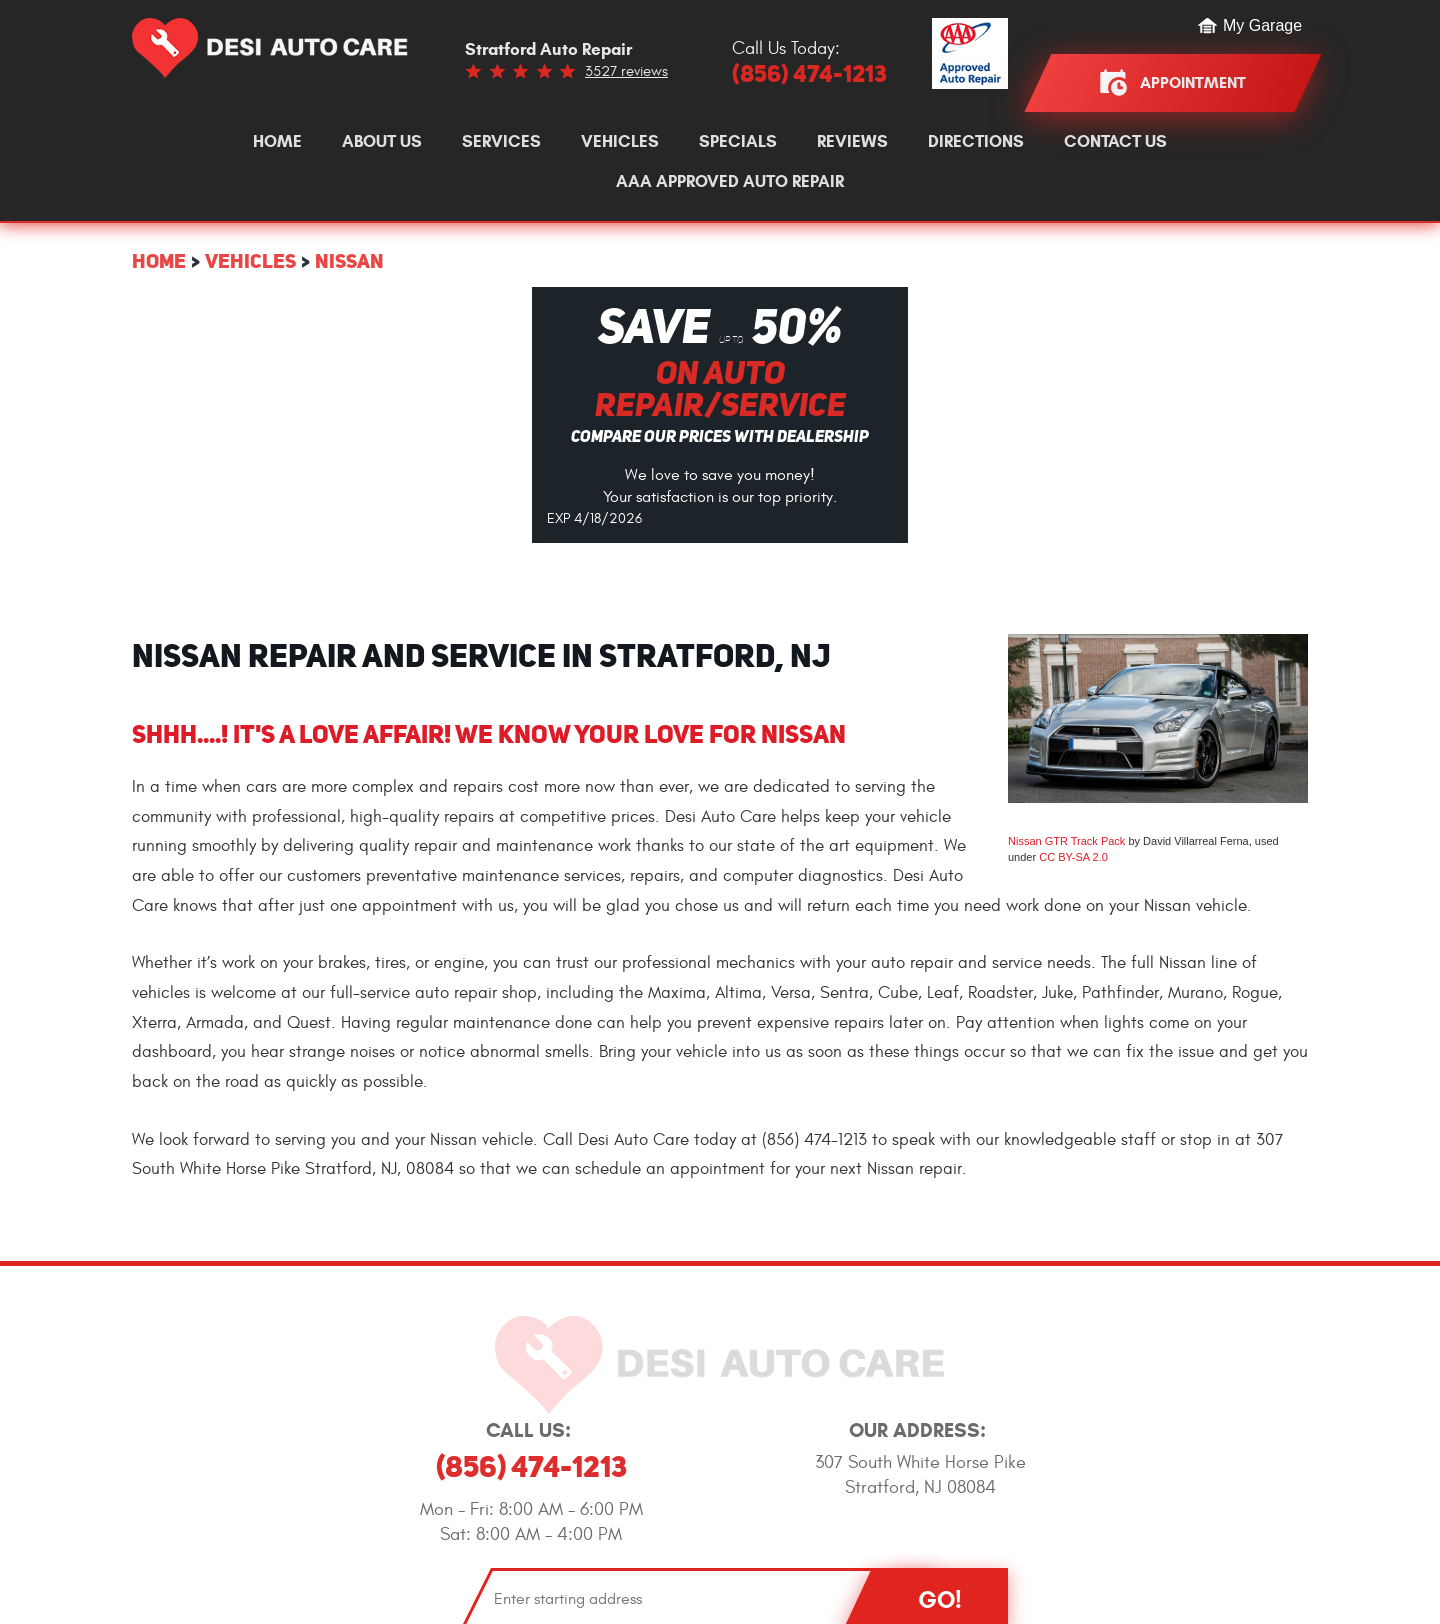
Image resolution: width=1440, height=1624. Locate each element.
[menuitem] (277, 142)
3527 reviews (626, 71)
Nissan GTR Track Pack (1066, 841)
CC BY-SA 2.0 (1073, 857)
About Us (382, 142)
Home (277, 142)
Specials (738, 142)
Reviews (852, 142)
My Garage (1262, 26)
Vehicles (620, 142)
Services (501, 142)
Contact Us (1115, 142)
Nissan (349, 260)
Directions (976, 142)
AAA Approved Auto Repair (730, 182)
